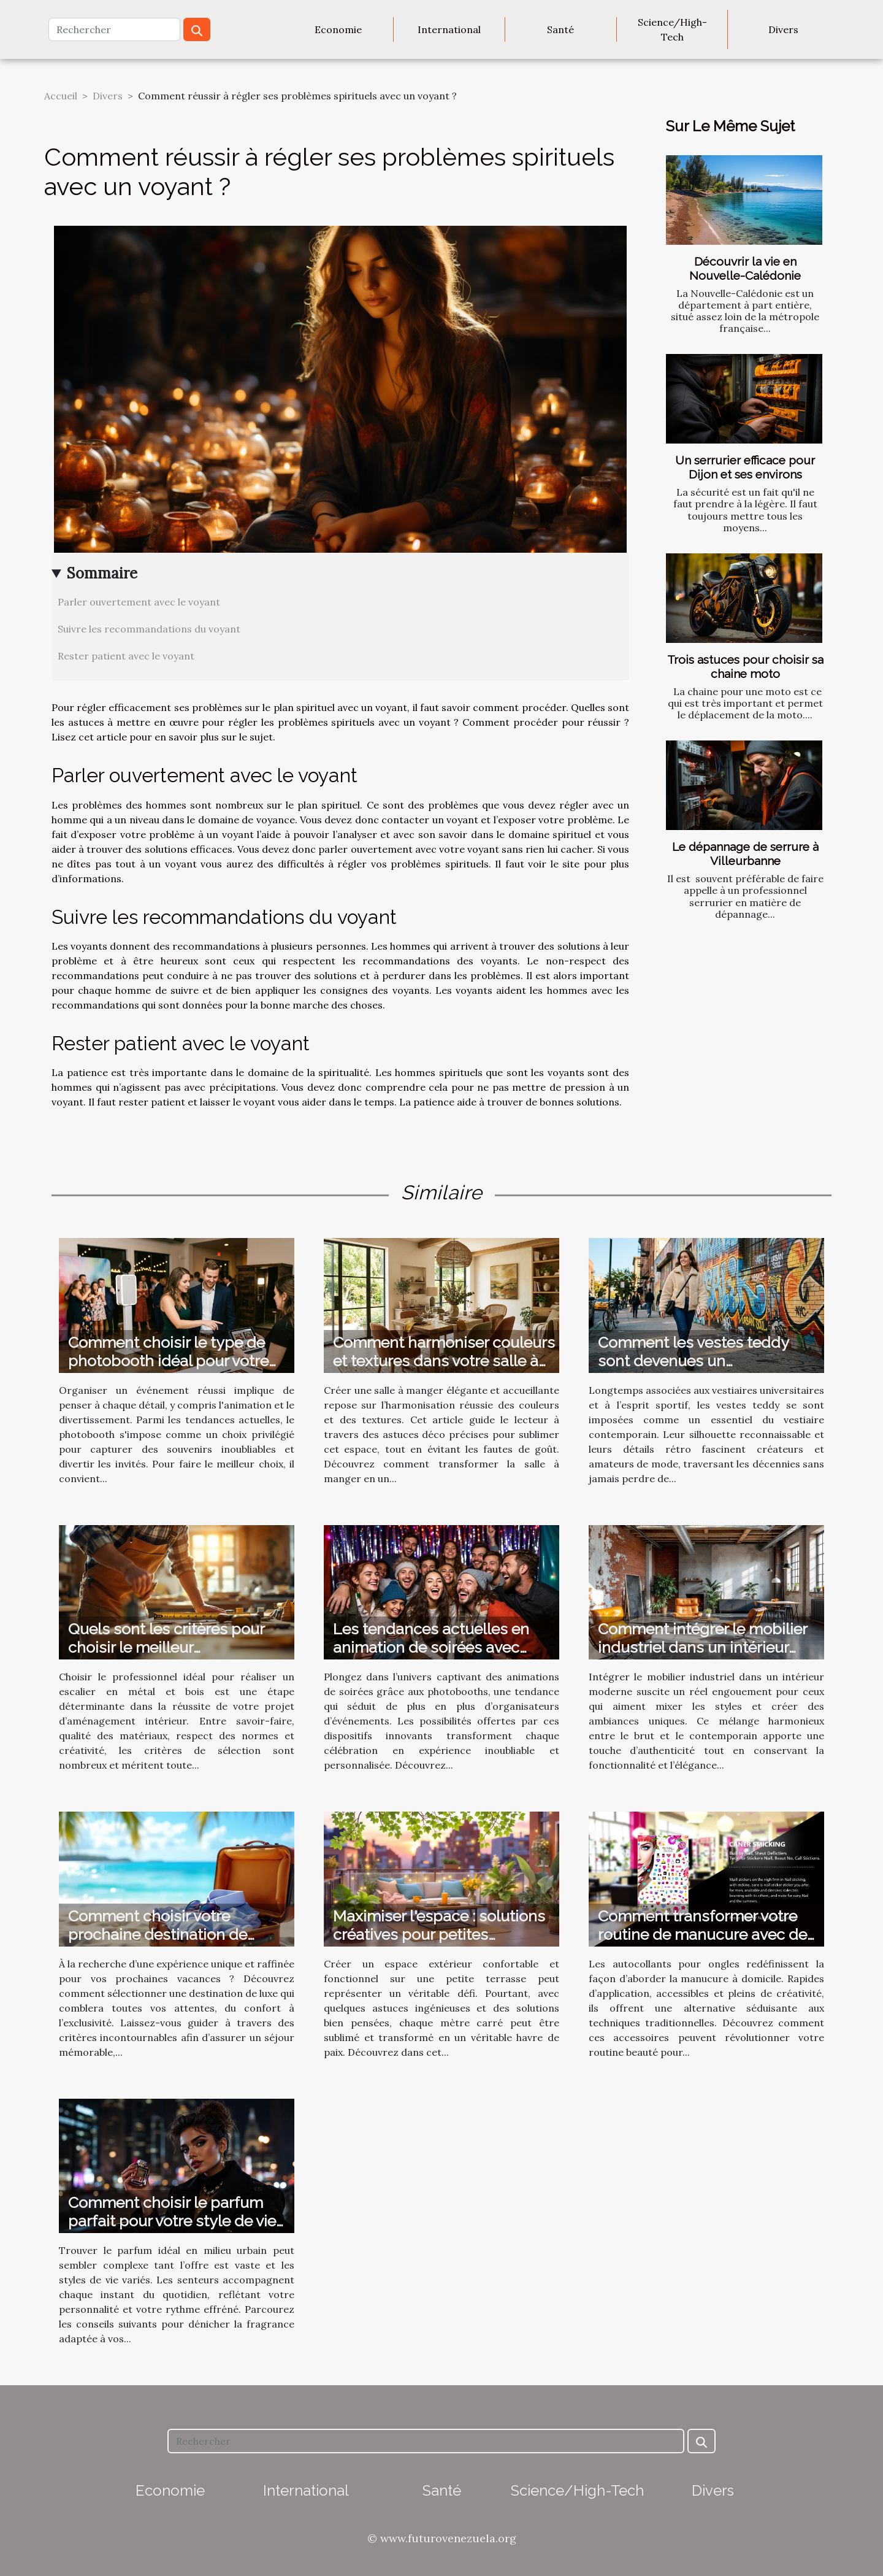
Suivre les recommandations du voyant (149, 629)
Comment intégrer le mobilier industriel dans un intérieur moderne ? (702, 1647)
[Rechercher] (114, 29)
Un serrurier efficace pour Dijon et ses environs (745, 467)
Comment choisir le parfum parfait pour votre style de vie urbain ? (172, 2220)
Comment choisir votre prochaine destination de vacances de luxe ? (157, 1934)
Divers (783, 29)
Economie (338, 29)
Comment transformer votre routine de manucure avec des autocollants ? (706, 1934)
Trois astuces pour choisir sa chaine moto (745, 666)
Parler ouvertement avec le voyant (139, 602)
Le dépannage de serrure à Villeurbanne (745, 853)
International (449, 29)
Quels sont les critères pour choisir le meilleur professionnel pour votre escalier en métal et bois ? (166, 1656)
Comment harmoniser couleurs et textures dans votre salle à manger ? (444, 1360)
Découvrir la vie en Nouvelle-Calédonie (745, 268)
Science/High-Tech (672, 29)
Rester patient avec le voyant (126, 656)
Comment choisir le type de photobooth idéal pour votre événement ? (168, 1360)
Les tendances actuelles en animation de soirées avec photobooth (431, 1647)
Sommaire (102, 573)
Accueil (60, 96)
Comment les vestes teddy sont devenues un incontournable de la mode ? (700, 1360)
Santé (560, 29)
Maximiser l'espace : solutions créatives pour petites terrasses (439, 1934)
